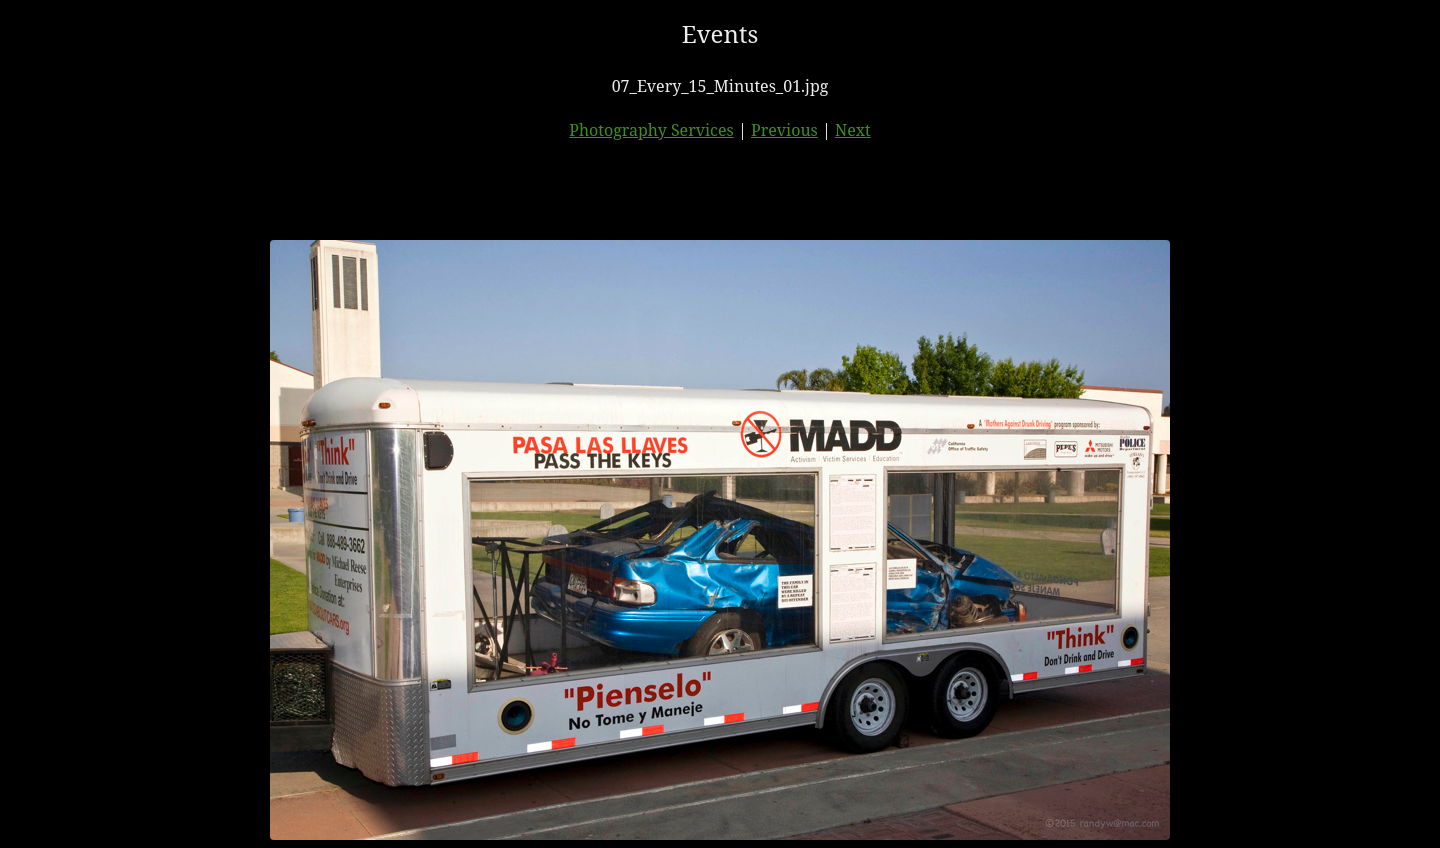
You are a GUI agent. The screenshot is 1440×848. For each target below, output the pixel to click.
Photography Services (651, 130)
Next (853, 130)
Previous (784, 130)
